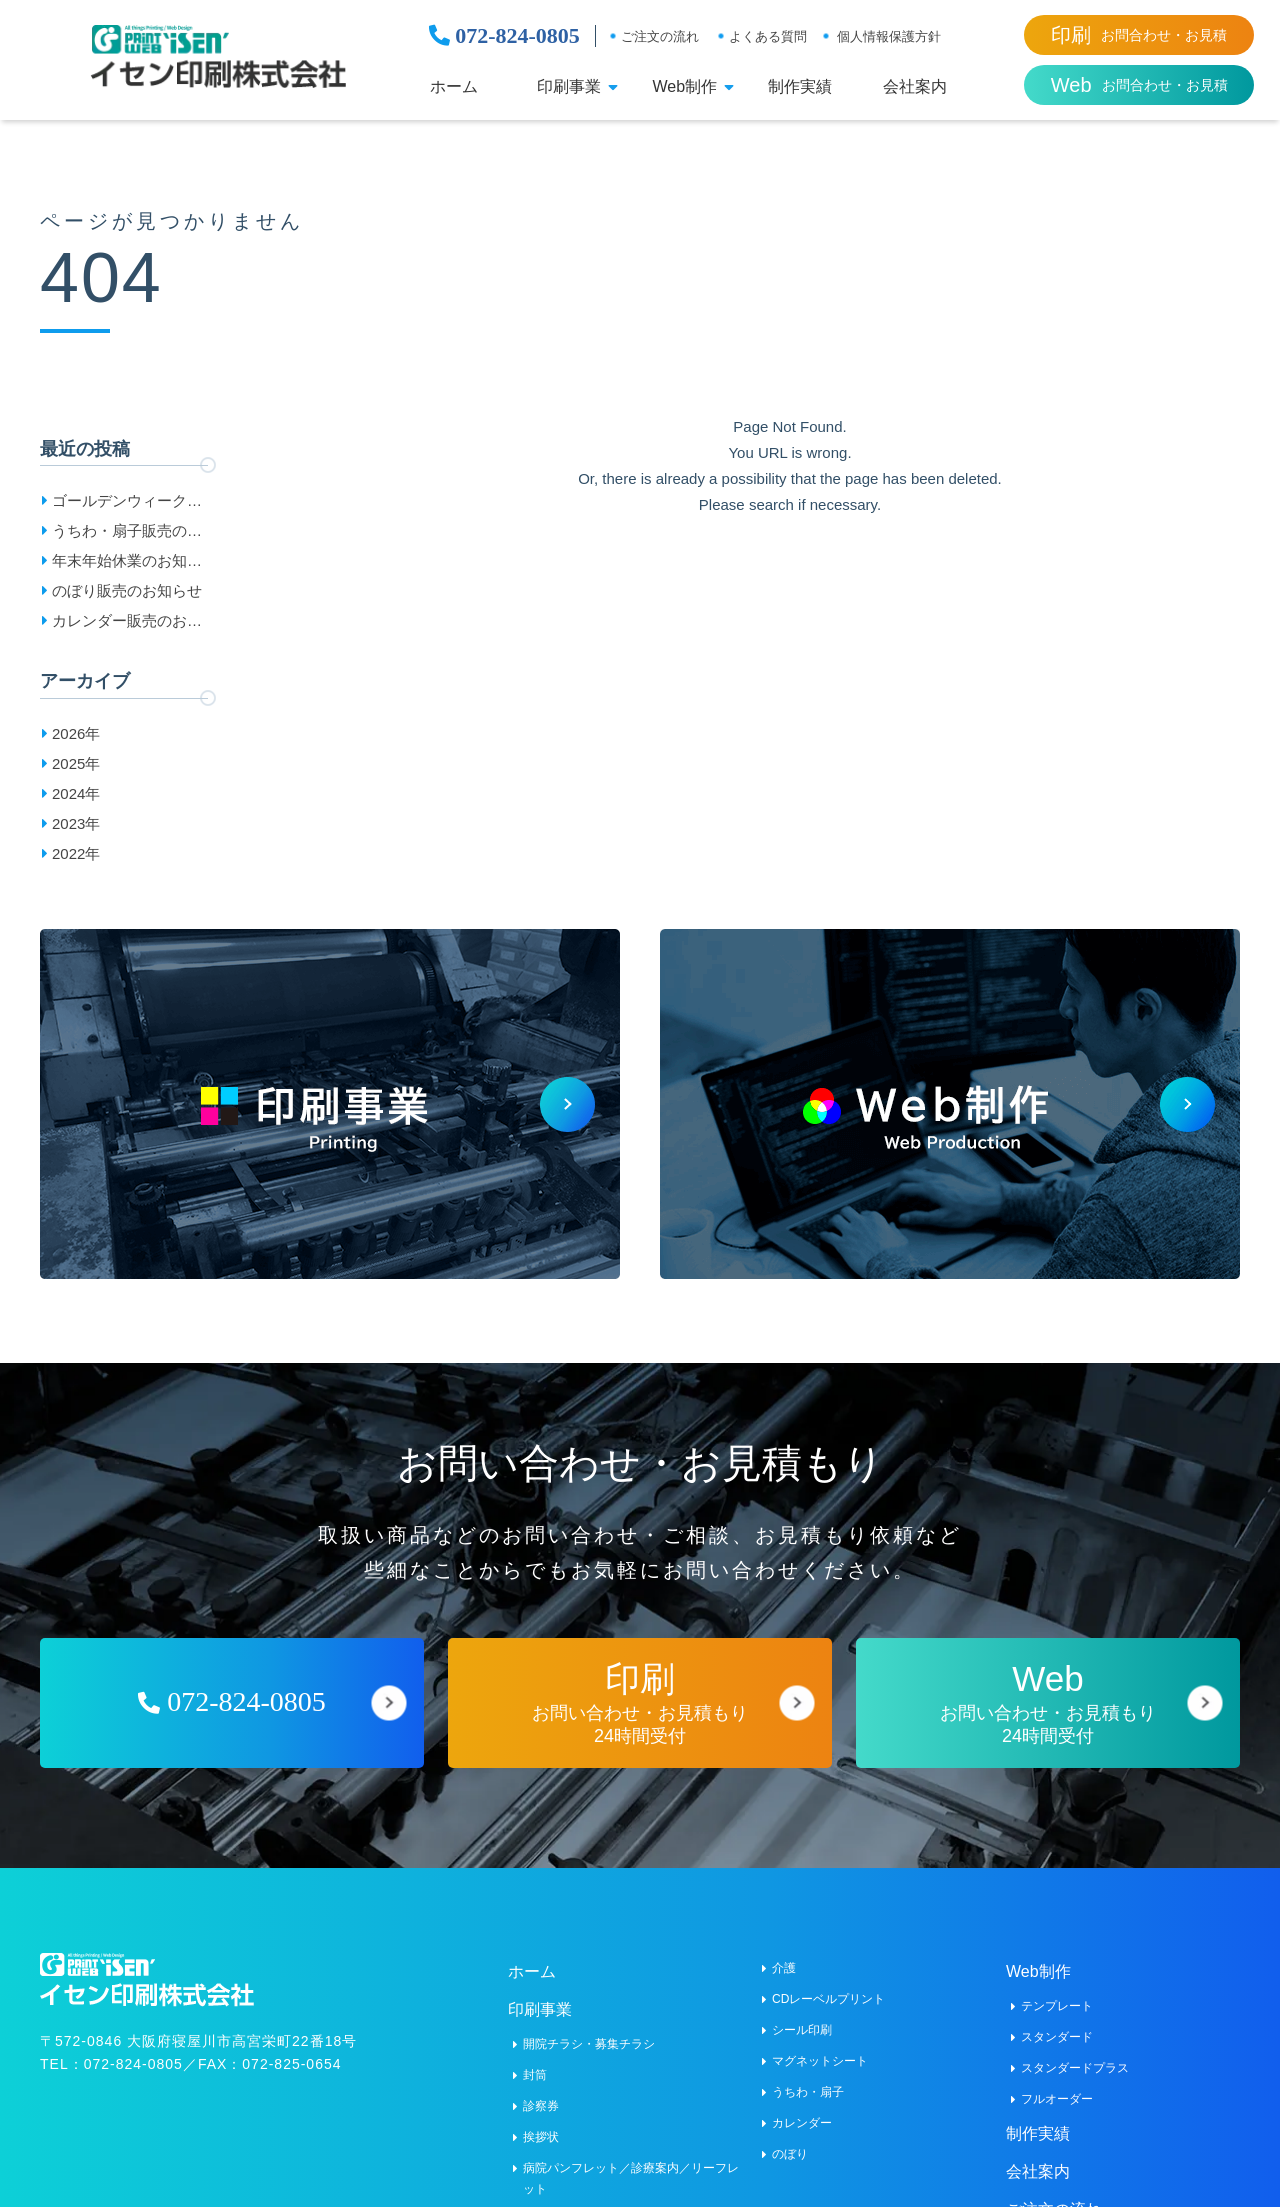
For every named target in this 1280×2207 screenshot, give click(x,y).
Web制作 (684, 87)
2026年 (76, 733)
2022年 (76, 853)
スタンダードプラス (1075, 2054)
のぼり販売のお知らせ (127, 590)
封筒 (535, 2061)
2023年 (76, 823)
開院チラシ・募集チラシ (589, 2030)
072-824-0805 (504, 36)
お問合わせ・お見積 (1139, 35)
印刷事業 (569, 87)
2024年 (76, 793)
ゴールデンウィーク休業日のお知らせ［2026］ (127, 504)
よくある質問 (768, 36)
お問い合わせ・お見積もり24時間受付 (640, 1688)
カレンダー (802, 2109)
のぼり (790, 2140)
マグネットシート (820, 2047)
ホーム (454, 87)
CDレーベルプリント (828, 1985)
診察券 (541, 2092)
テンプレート (1057, 1992)
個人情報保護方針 (889, 36)
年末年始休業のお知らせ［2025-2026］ (127, 564)
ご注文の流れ (660, 36)
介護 (784, 1954)
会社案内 (915, 87)
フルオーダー (1057, 2085)
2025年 (76, 763)
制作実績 (800, 87)
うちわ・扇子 (808, 2078)
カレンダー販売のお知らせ (127, 624)
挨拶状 (541, 2123)
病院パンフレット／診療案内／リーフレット (631, 2164)
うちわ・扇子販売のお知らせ (127, 534)
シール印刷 (802, 2016)
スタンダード (1057, 2023)
